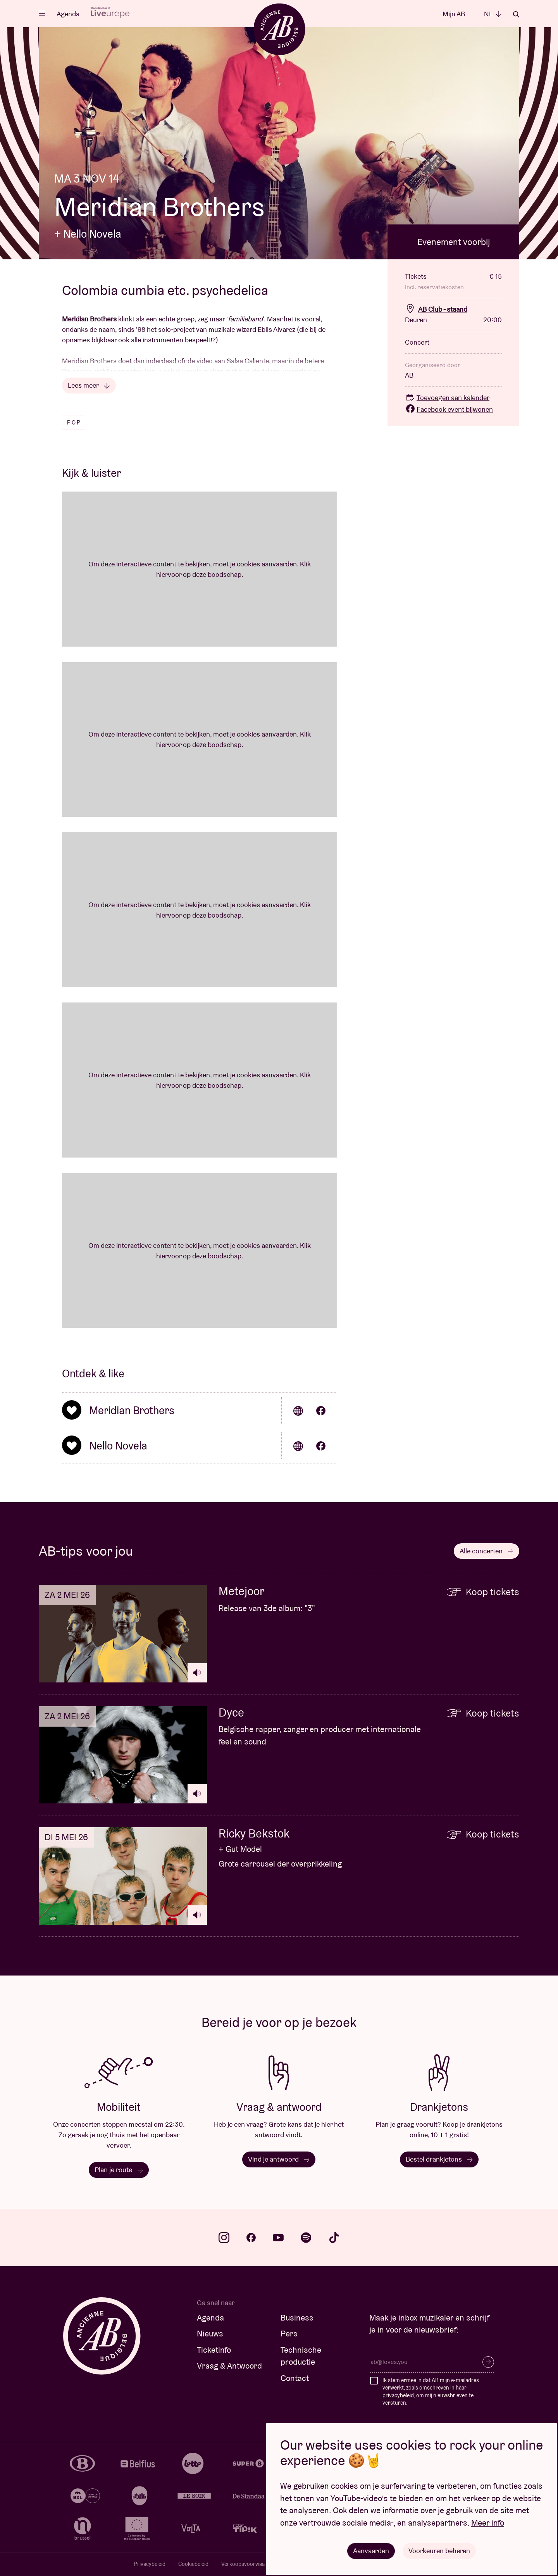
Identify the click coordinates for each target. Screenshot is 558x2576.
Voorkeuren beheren (439, 2550)
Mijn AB (454, 13)
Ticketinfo (214, 2350)
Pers (289, 2333)
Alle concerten (486, 1550)
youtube (278, 2237)
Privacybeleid (149, 2563)
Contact (295, 2378)
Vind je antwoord (279, 2159)
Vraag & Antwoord (229, 2365)
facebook (251, 2237)
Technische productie (301, 2356)
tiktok (334, 2237)
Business (297, 2317)
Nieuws (210, 2333)
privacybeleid (398, 2395)
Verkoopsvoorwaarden (248, 2563)
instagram (224, 2237)
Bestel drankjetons (439, 2159)
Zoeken (516, 14)
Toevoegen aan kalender (447, 397)
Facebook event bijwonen (449, 409)
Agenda (68, 13)
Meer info (487, 2522)
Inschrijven (488, 2362)
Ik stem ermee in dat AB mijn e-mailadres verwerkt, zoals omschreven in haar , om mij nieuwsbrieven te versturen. (430, 2392)
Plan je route (119, 2169)
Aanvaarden (371, 2550)
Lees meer (89, 385)
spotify (306, 2237)
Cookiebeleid (193, 2563)
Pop (74, 422)
